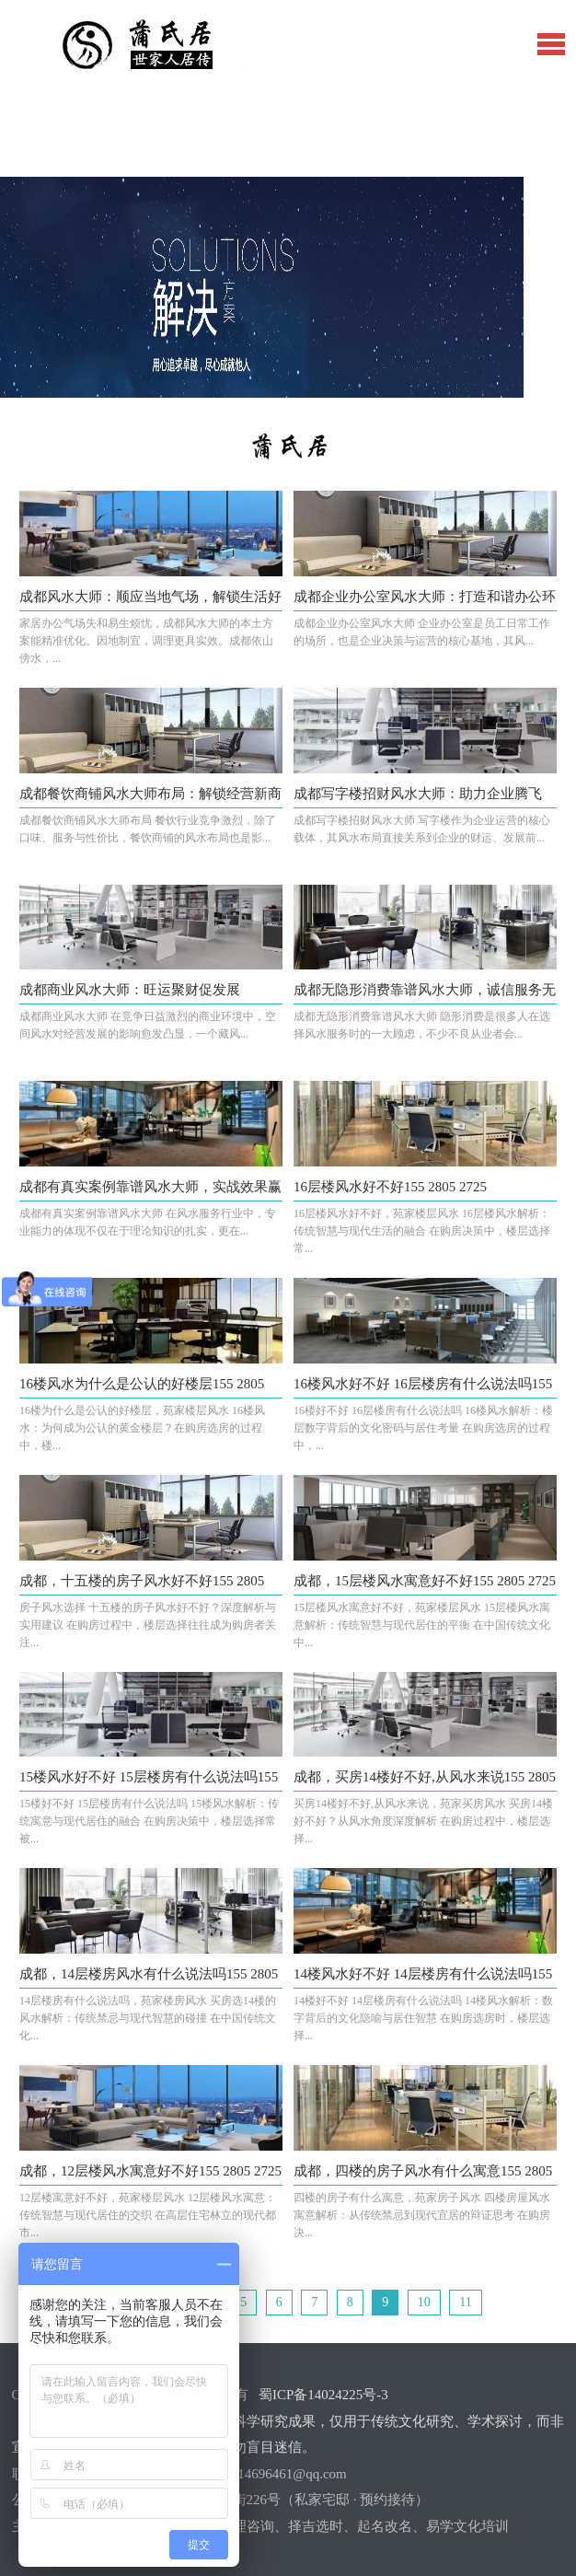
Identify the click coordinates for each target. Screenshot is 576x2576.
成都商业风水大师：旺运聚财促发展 (129, 989)
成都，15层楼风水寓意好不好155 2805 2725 (425, 1580)
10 (424, 2302)
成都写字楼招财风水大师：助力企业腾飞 (418, 793)
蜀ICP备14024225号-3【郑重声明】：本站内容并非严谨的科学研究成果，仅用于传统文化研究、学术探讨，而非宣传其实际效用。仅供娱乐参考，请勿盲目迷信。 (288, 2420)
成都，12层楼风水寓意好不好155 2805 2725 (150, 2171)
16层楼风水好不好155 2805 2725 (390, 1186)
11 (465, 2302)
